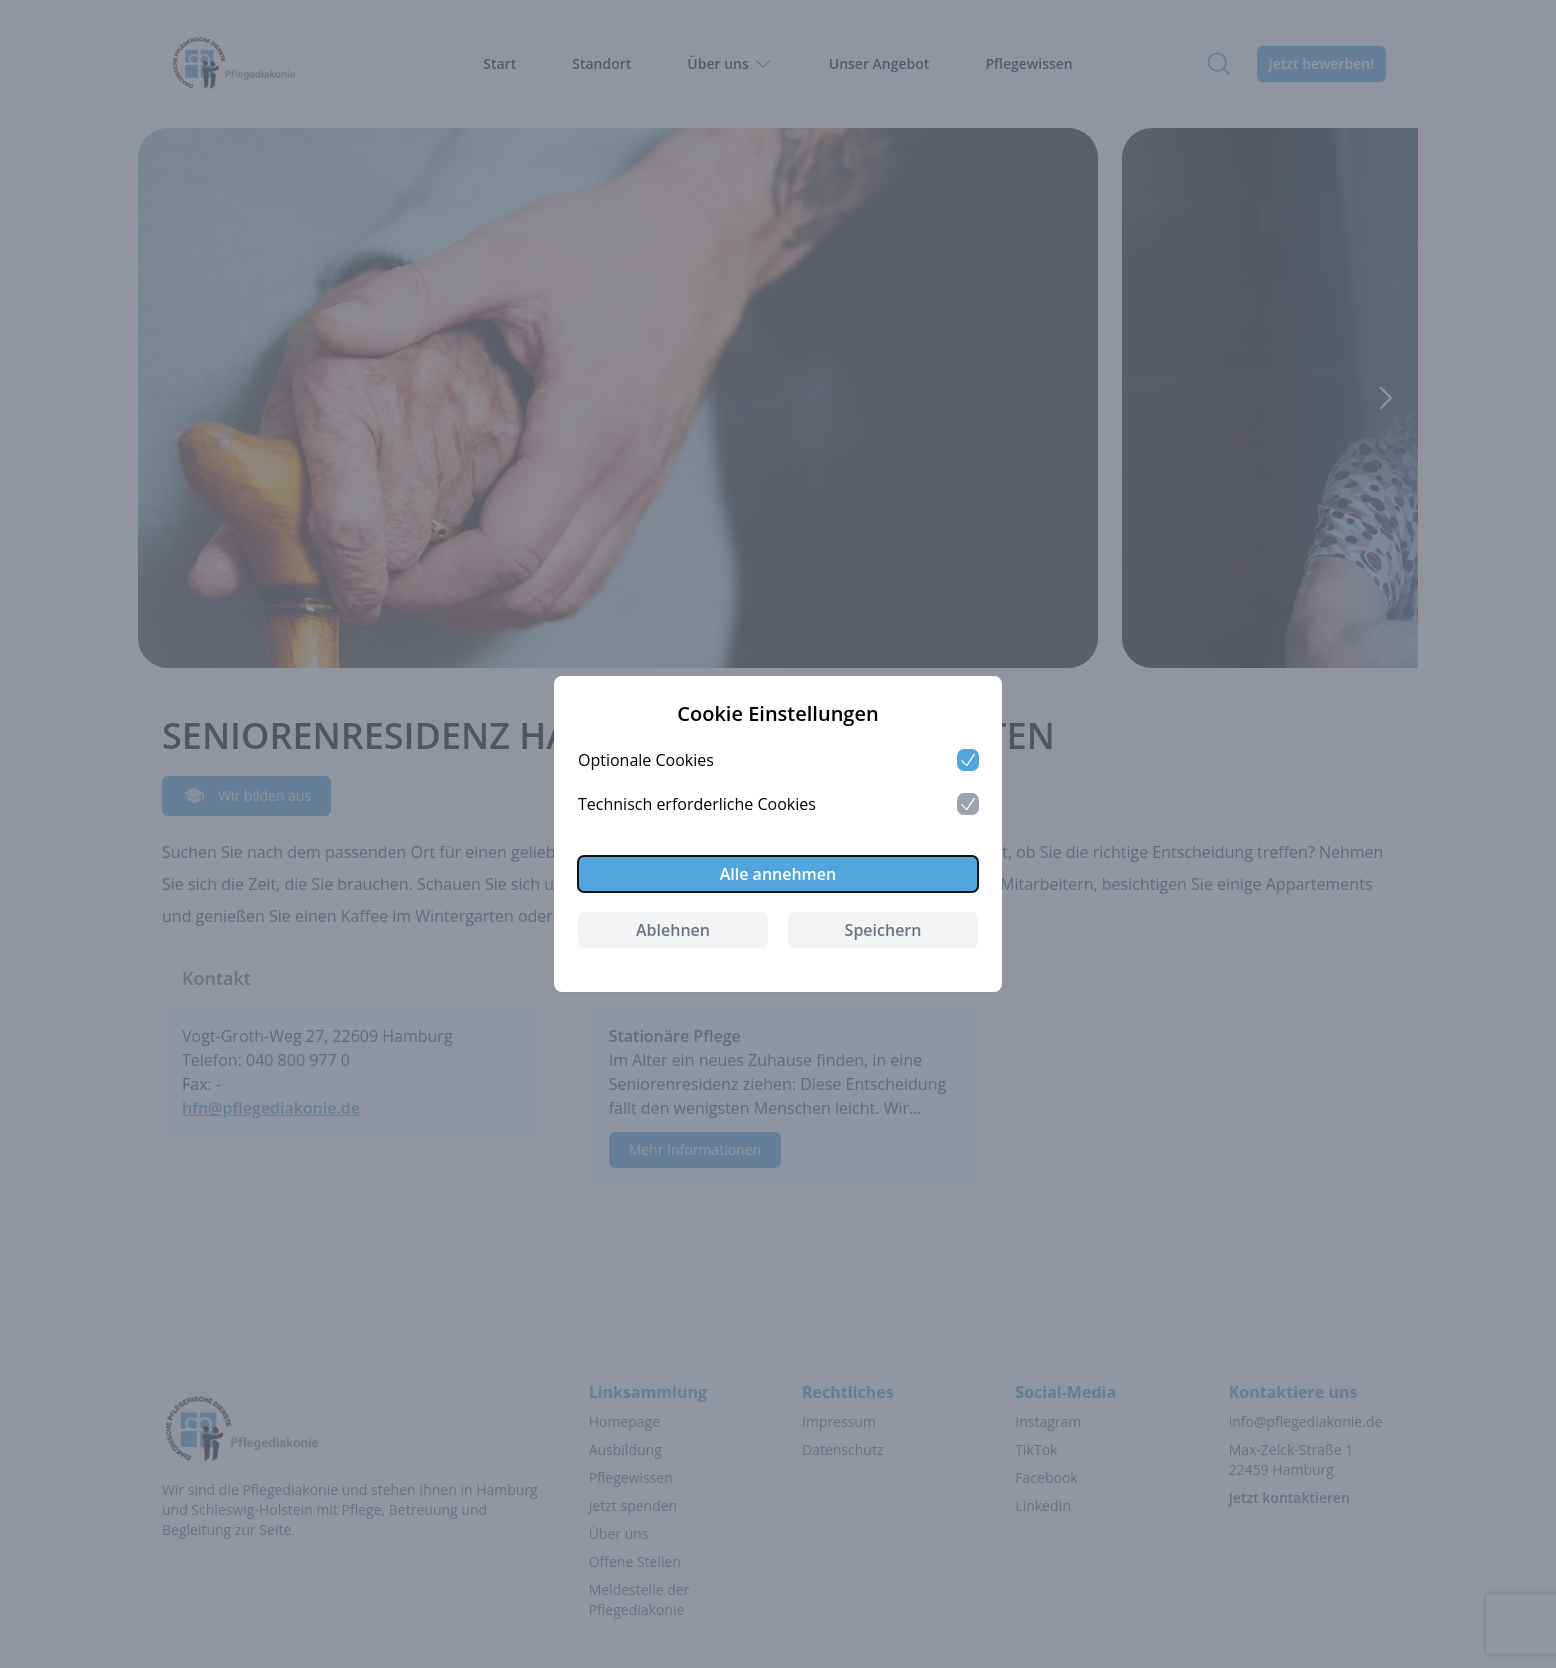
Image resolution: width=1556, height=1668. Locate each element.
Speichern (883, 930)
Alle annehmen (778, 874)
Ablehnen (673, 930)
